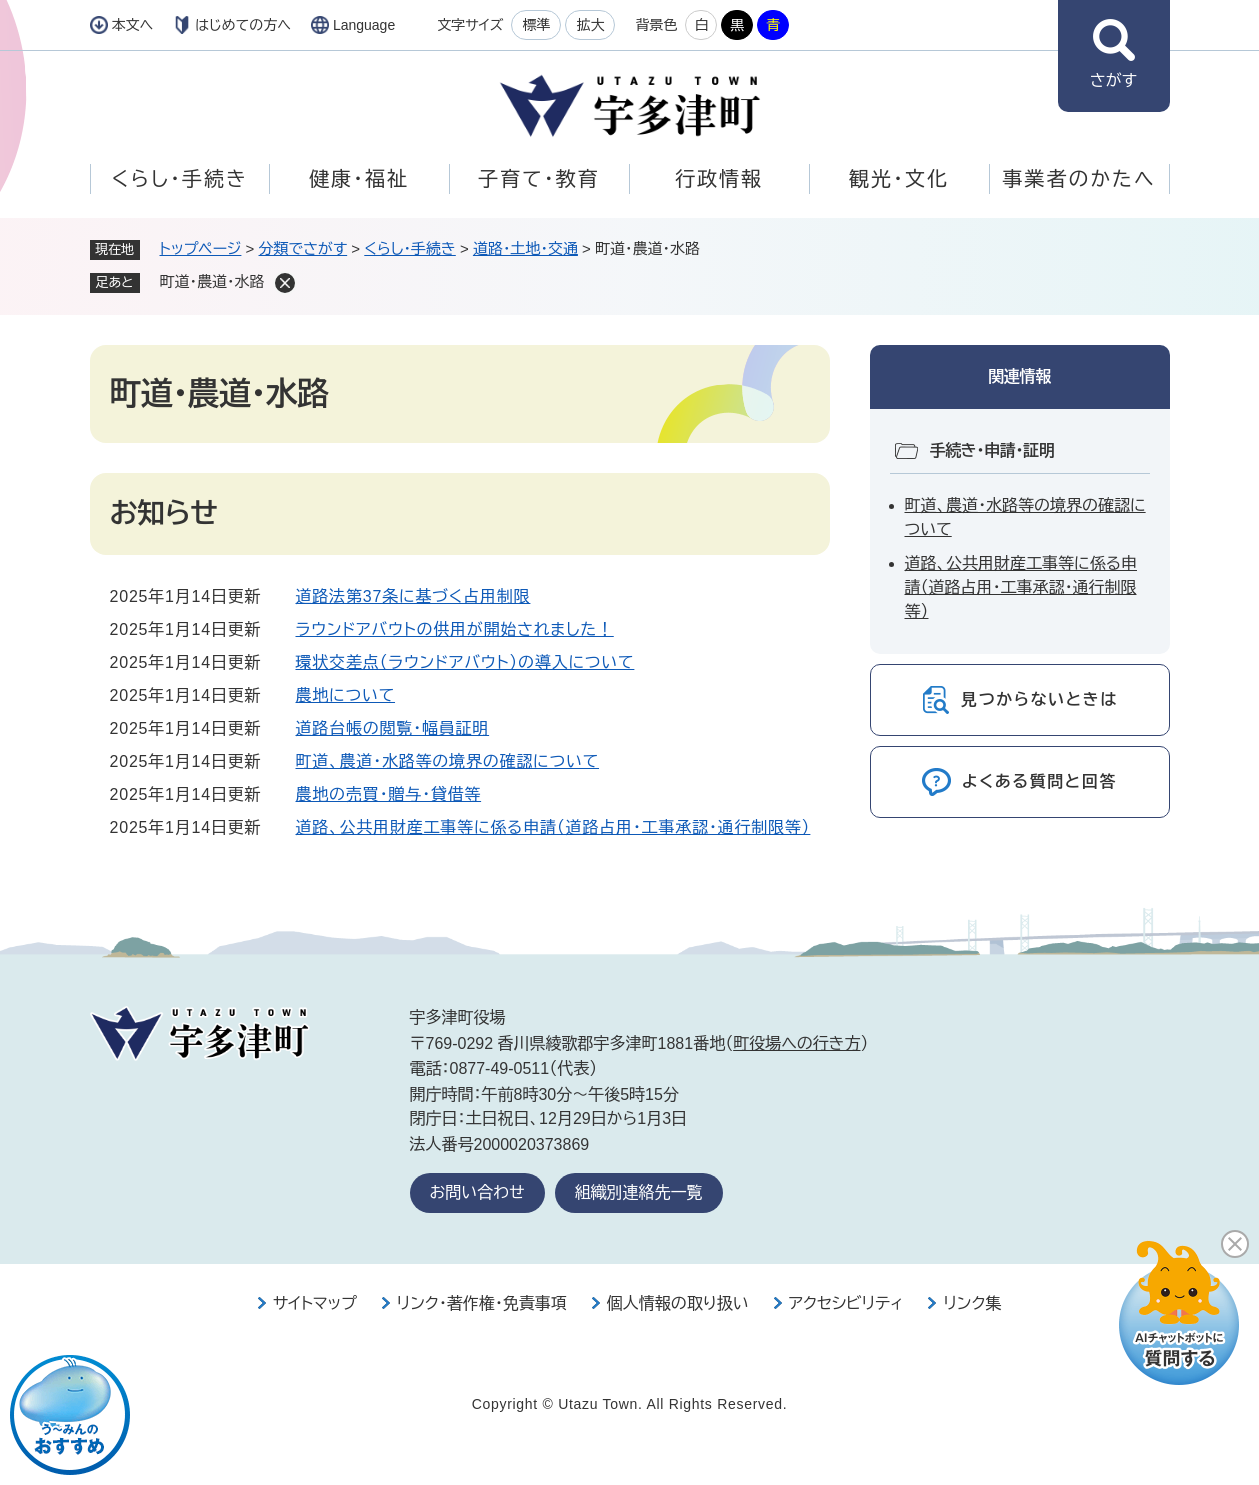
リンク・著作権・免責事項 (482, 1303)
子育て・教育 (538, 179)
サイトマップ (315, 1303)
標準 (536, 25)
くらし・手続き (179, 179)
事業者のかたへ (1078, 179)
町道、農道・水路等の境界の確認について (448, 761)
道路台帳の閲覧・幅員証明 (393, 728)
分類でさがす (303, 248)
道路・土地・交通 (525, 248)
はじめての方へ (243, 25)
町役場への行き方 (796, 1043)
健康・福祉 (359, 179)
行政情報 (719, 179)
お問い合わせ (477, 1192)
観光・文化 (899, 179)
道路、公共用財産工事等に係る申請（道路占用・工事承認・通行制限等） (553, 827)
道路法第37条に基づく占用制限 (413, 596)
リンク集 (972, 1303)
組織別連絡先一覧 (639, 1192)
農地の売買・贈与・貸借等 (389, 794)
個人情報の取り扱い (678, 1303)
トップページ (201, 248)
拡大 (590, 25)
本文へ (133, 25)
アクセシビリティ (846, 1303)
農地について (346, 695)
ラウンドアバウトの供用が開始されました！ (455, 629)
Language (364, 25)
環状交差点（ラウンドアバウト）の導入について (465, 662)
